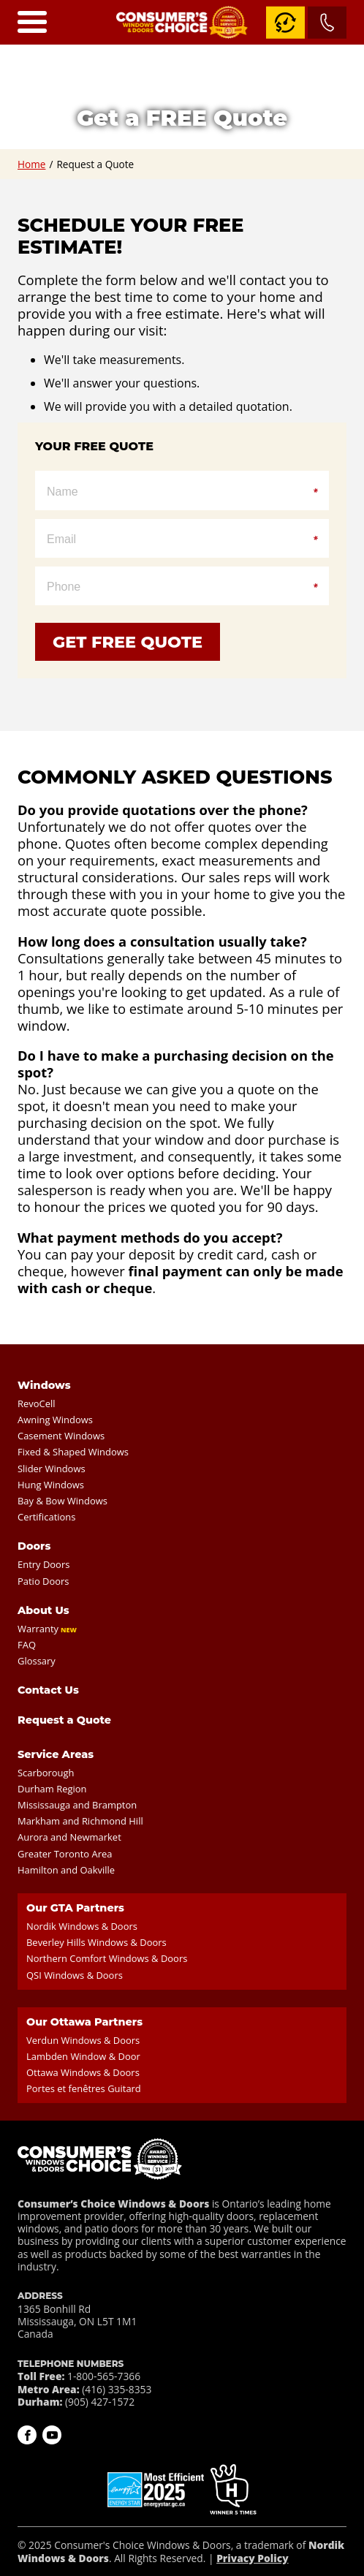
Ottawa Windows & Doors (83, 2072)
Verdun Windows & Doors (83, 2040)
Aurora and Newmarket (69, 1837)
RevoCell (37, 1403)
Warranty (38, 1628)
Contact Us (48, 1690)
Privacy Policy (252, 2558)
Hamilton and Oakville (66, 1869)
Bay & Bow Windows (62, 1500)
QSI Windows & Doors (74, 1975)
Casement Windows (61, 1435)
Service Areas (56, 1754)
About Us (43, 1610)
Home (31, 164)
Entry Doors (43, 1564)
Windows (44, 1385)
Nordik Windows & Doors (81, 1926)
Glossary (37, 1660)
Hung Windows (51, 1484)
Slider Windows (52, 1468)
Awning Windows (55, 1419)
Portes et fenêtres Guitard (83, 2088)
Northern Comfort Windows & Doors (106, 1958)
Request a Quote (64, 1720)
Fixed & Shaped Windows (73, 1451)
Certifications (46, 1516)
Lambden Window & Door (83, 2056)
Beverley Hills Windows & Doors (96, 1942)
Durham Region (52, 1788)
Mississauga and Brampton (77, 1804)
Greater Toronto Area (65, 1853)
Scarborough (46, 1772)
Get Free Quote (127, 642)
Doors (34, 1546)
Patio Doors (43, 1581)
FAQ (27, 1644)
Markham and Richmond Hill (80, 1820)
